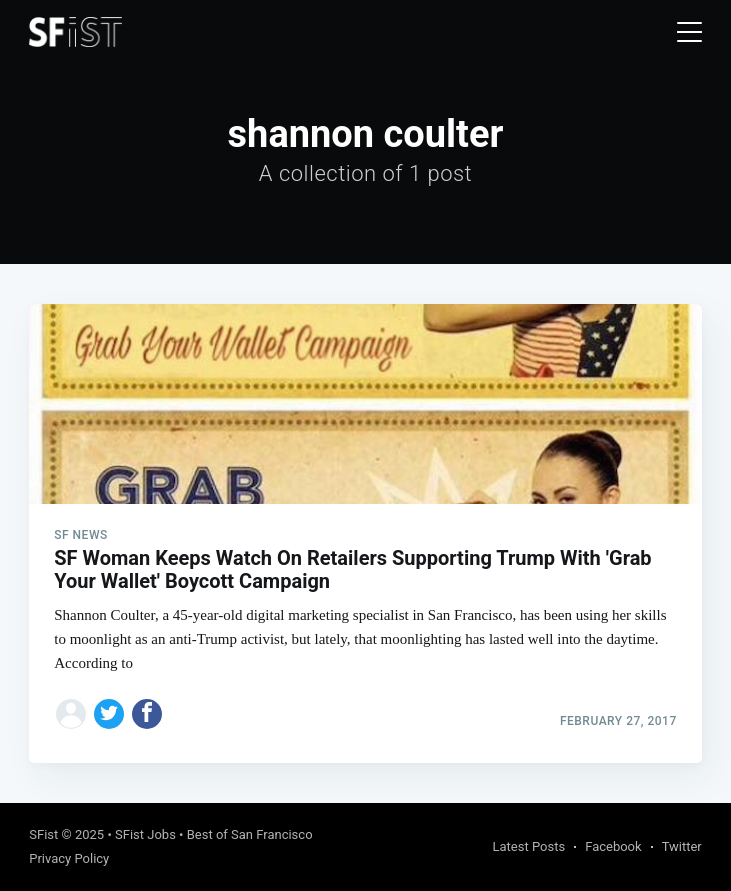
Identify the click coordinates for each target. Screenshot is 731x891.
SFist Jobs (145, 834)
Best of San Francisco (250, 834)
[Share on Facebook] (147, 714)
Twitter (682, 846)
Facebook (613, 846)
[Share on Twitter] (109, 714)
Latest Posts (529, 846)
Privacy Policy (69, 858)
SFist (43, 834)
